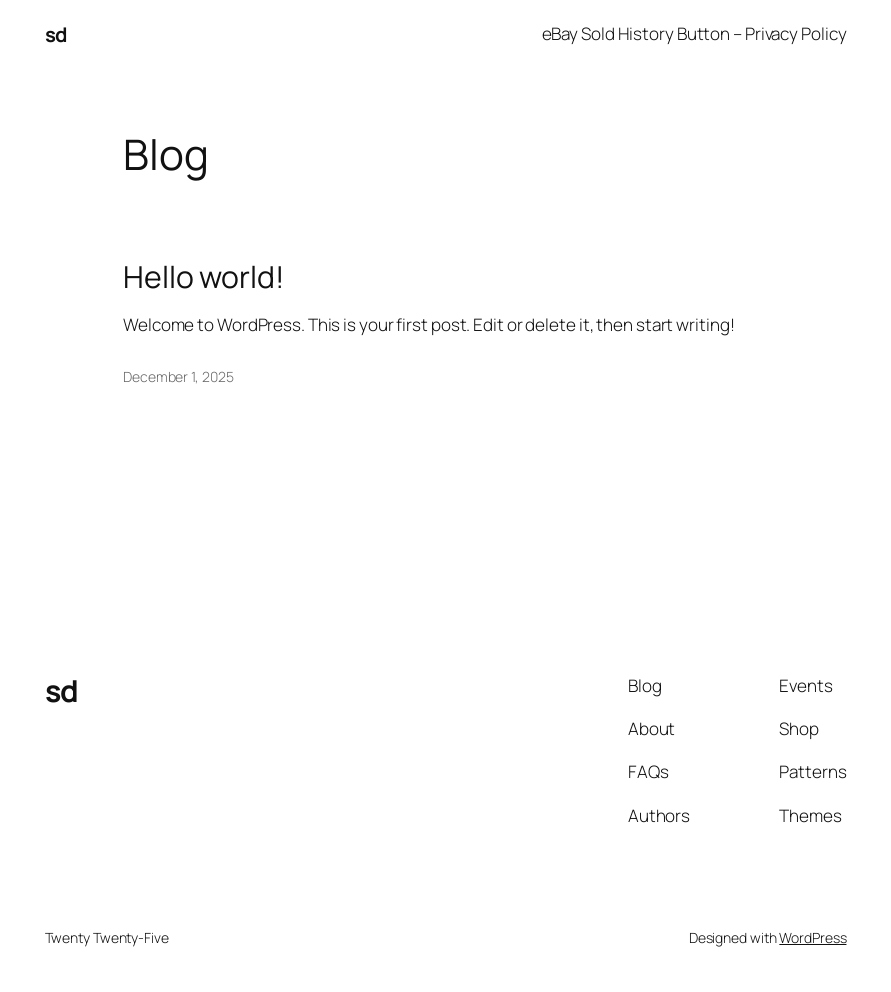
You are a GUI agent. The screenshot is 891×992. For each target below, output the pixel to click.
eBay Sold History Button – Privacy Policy (694, 33)
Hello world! (203, 277)
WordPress (812, 937)
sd (56, 34)
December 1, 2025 (178, 376)
